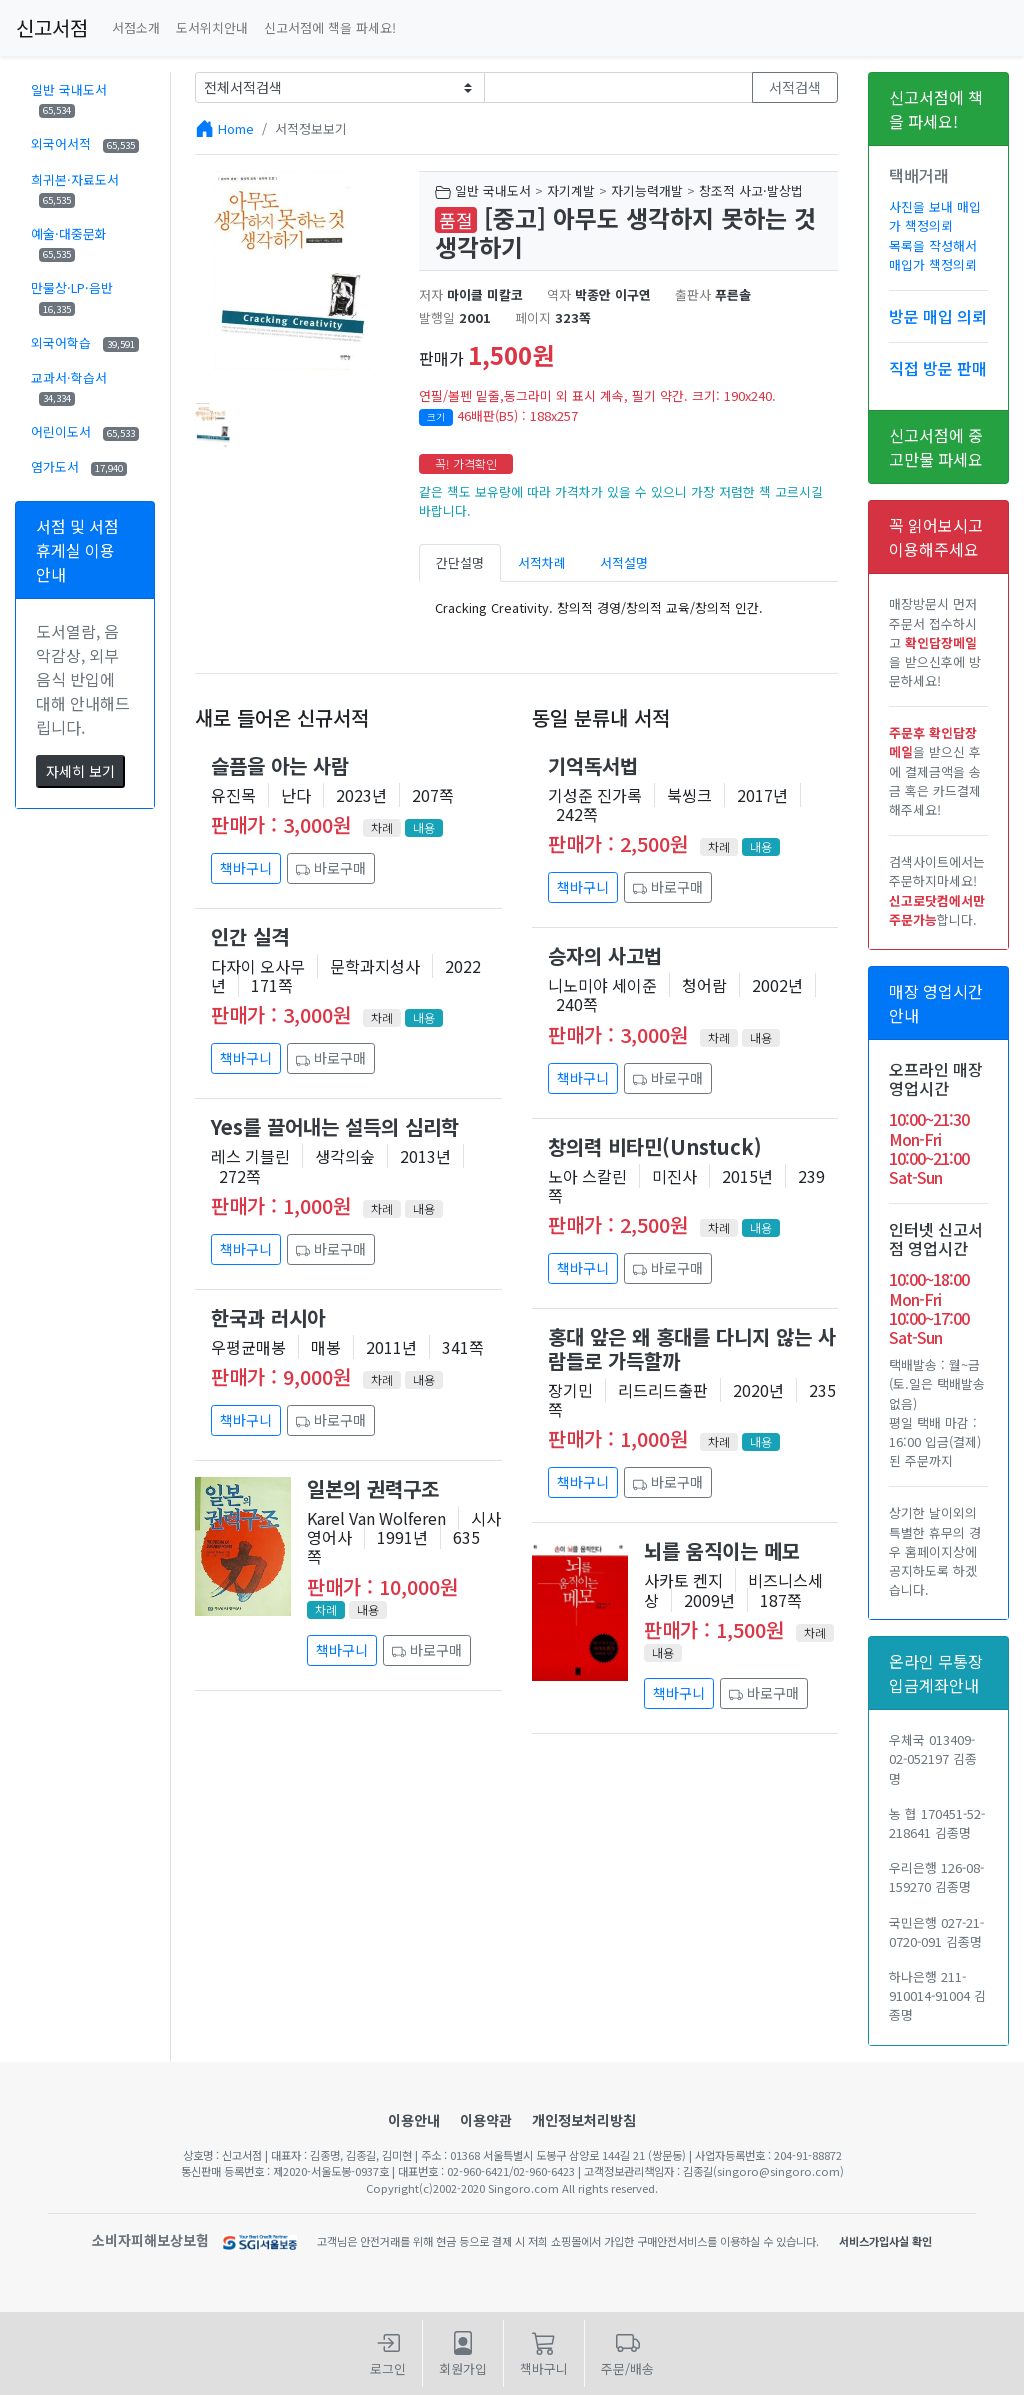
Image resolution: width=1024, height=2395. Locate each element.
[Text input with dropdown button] (619, 87)
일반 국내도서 (69, 99)
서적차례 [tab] (542, 562)
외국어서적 (85, 143)
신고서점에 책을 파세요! (330, 27)
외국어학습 (85, 342)
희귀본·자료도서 (75, 189)
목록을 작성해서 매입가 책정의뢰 (933, 255)
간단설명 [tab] (460, 562)
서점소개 (136, 27)
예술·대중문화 (69, 243)
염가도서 (79, 466)
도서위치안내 (212, 27)
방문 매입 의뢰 (938, 316)
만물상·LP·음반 (72, 297)
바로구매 (331, 868)
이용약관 (486, 2120)
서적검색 (795, 87)
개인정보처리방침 (584, 2120)
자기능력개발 (647, 190)
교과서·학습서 (69, 387)
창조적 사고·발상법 (751, 190)
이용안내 (414, 2120)
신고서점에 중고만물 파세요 (936, 447)
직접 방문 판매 (938, 368)
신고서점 (52, 27)
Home (236, 128)
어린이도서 (85, 431)
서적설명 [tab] (624, 562)
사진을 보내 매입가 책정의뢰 (935, 216)
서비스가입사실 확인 (885, 2241)
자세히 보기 (80, 771)
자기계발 (571, 190)
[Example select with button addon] (340, 87)
